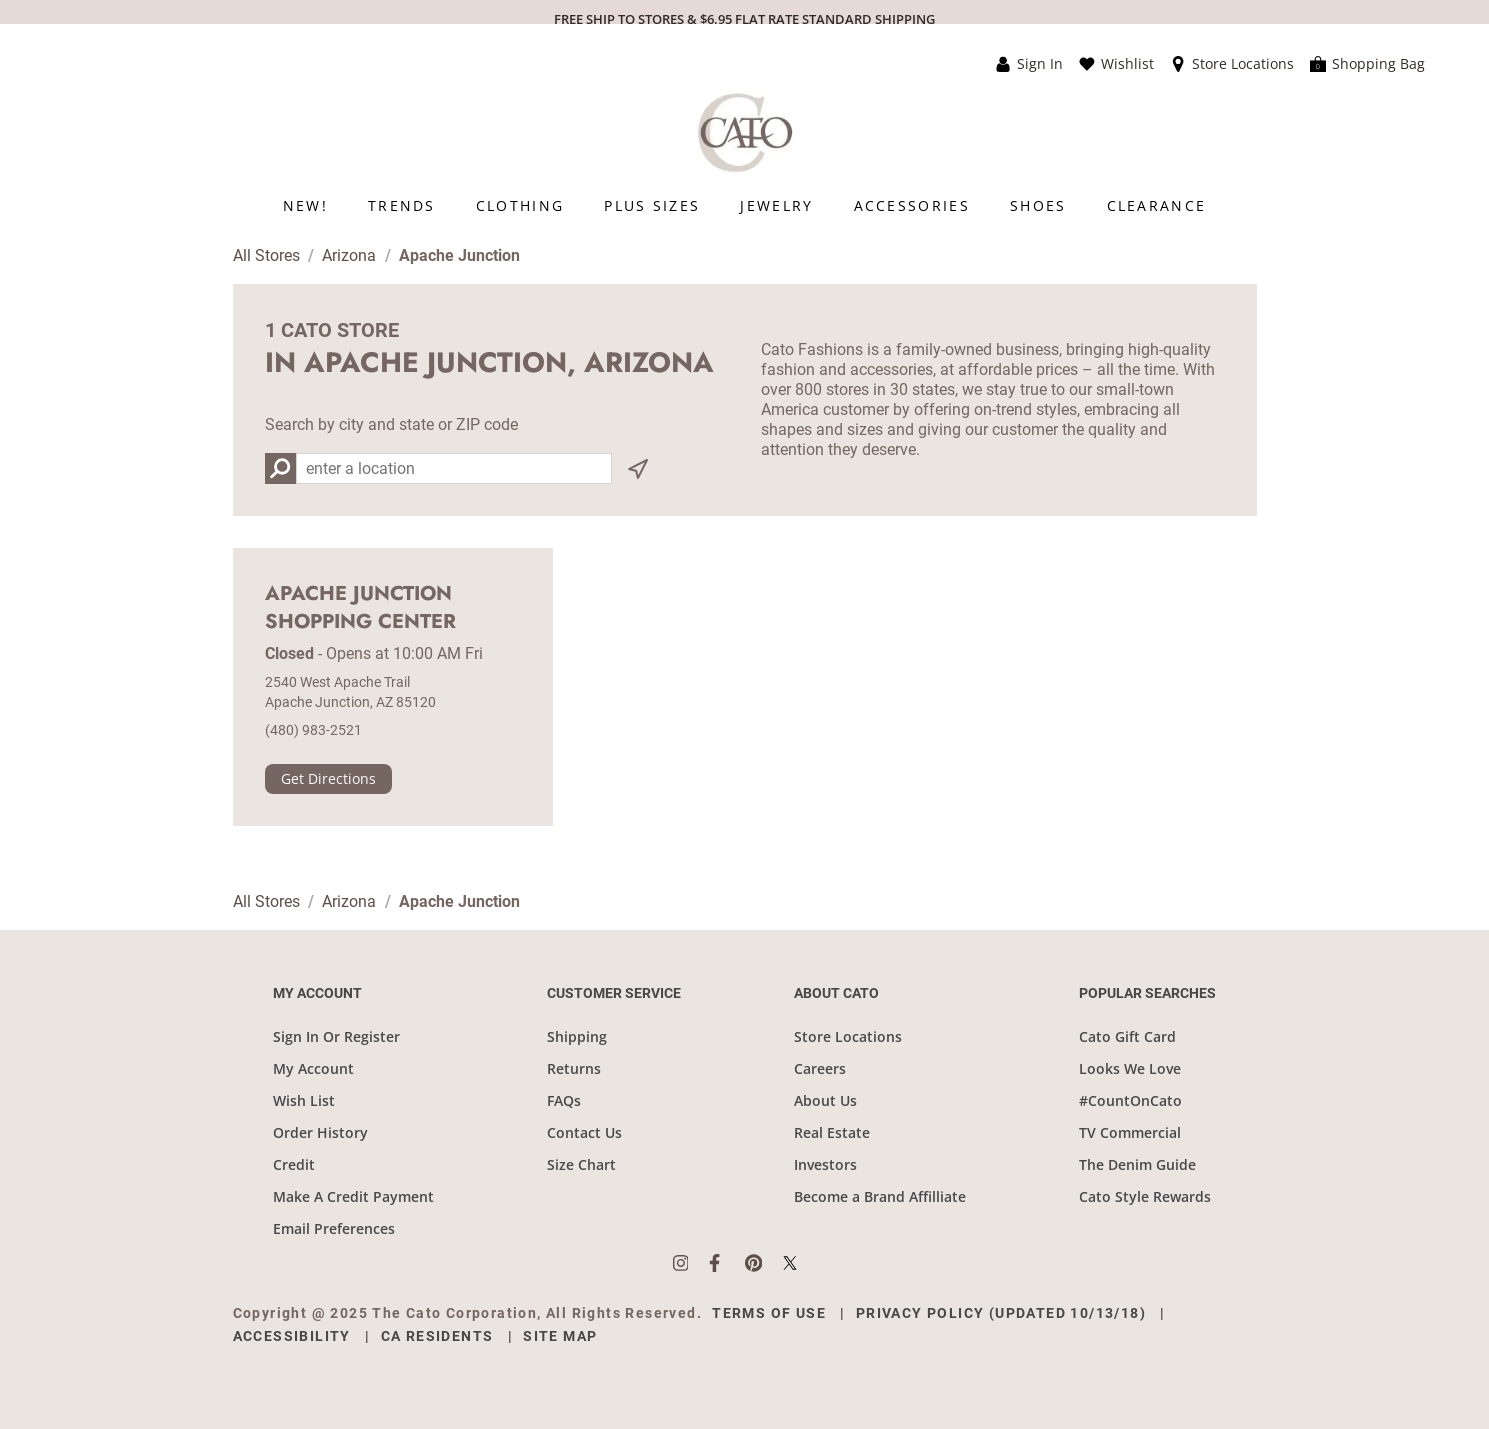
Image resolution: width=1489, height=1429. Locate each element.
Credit (294, 1164)
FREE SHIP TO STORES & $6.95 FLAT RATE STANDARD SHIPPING (744, 19)
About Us (825, 1100)
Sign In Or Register (336, 1036)
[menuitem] (305, 205)
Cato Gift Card (1127, 1036)
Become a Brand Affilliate (880, 1196)
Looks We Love (1130, 1068)
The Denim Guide (1137, 1164)
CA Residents (437, 1336)
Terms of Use (769, 1313)
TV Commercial (1130, 1132)
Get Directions (328, 778)
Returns (574, 1068)
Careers (820, 1068)
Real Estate (832, 1132)
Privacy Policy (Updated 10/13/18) (1001, 1313)
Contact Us (584, 1132)
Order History (320, 1132)
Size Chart (581, 1164)
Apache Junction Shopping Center (360, 608)
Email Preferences (334, 1228)
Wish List (304, 1100)
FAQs (564, 1100)
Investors (825, 1164)
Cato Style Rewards (1145, 1196)
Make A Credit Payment (353, 1196)
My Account (313, 1068)
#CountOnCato (1130, 1100)
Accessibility (292, 1336)
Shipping (577, 1036)
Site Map (560, 1336)
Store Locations (848, 1036)
